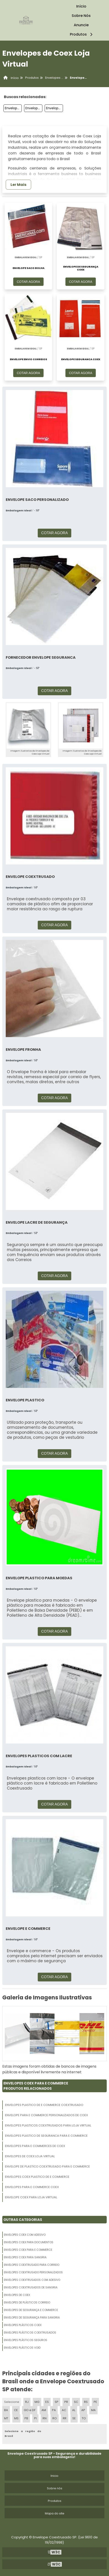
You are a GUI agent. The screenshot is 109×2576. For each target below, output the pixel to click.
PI (35, 2418)
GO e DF (29, 2410)
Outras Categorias (22, 2219)
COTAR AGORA (28, 282)
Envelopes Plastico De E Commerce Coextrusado (44, 2105)
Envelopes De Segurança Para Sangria (32, 2317)
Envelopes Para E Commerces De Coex (35, 2146)
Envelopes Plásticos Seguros (25, 2340)
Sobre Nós (81, 15)
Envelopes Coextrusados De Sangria (30, 2287)
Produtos (82, 34)
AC (64, 2410)
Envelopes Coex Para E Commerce (28, 2250)
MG (37, 2402)
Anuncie (81, 25)
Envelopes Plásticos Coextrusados (30, 2332)
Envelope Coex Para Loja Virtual (31, 2197)
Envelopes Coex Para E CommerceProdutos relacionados (35, 2086)
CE (16, 2410)
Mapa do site (54, 2513)
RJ (27, 2402)
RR (64, 2418)
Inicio (54, 2476)
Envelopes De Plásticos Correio (27, 2302)
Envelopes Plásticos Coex (22, 2325)
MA (93, 2410)
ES (47, 2402)
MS (16, 2418)
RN (44, 2418)
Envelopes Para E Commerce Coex (33, 108)
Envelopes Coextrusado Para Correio (31, 2265)
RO (54, 2418)
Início (81, 6)
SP (56, 2402)
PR (66, 2402)
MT (6, 2418)
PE (95, 2402)
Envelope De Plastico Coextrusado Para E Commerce (47, 2166)
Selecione (11, 2402)
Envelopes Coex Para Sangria (25, 2257)
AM (43, 2410)
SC (76, 2402)
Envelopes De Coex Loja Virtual (30, 2156)
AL (73, 2410)
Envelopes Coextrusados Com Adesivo (32, 2280)
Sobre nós (54, 2488)
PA (54, 2410)
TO (84, 2418)
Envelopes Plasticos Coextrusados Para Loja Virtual (54, 108)
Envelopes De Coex (17, 2295)
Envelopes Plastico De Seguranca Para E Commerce (46, 2136)
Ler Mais (18, 184)
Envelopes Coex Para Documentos (28, 2242)
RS (86, 2402)
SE (74, 2418)
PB (26, 2418)
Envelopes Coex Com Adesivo (25, 2235)
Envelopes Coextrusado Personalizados (33, 2272)
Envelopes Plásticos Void (22, 2348)
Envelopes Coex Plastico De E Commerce (13, 108)
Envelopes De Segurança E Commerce (31, 2310)
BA (6, 2410)
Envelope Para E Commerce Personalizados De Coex (46, 2115)
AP (83, 2410)
